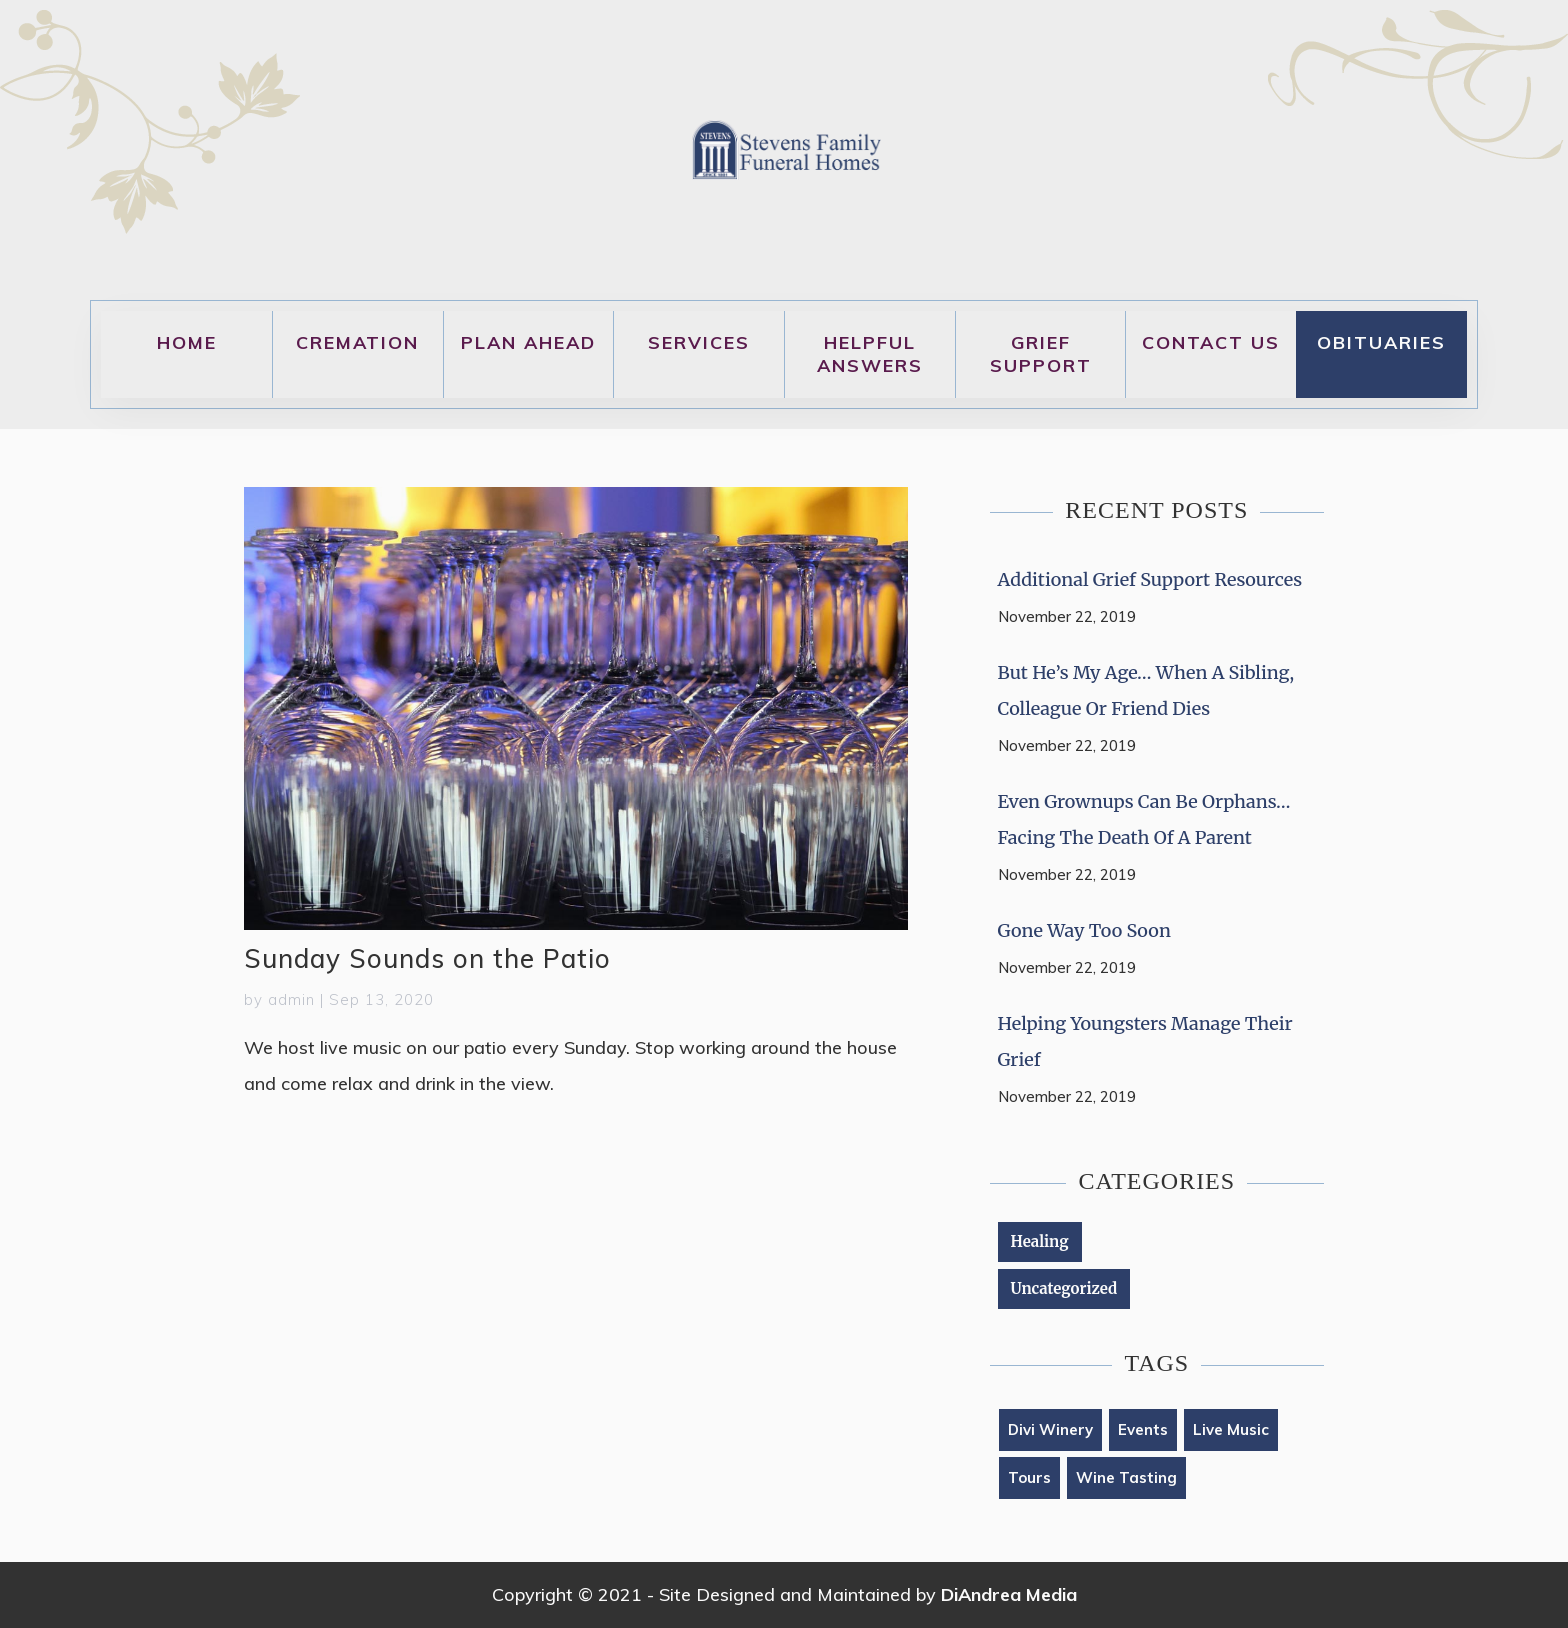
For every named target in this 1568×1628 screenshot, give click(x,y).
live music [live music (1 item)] (1231, 1429)
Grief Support (1041, 354)
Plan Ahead (528, 342)
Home (187, 342)
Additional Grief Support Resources (1150, 579)
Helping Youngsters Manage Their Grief (1145, 1041)
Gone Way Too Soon (1084, 930)
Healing (1040, 1241)
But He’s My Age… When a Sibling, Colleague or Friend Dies (1146, 690)
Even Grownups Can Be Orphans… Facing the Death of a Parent (1144, 819)
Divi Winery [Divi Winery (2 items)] (1050, 1429)
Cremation (357, 342)
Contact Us (1211, 342)
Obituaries (1381, 342)
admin (291, 999)
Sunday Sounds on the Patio (427, 958)
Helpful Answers (870, 354)
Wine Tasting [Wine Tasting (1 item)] (1126, 1477)
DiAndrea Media (1009, 1594)
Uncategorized (1064, 1288)
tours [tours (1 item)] (1029, 1477)
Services (699, 342)
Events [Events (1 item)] (1143, 1429)
